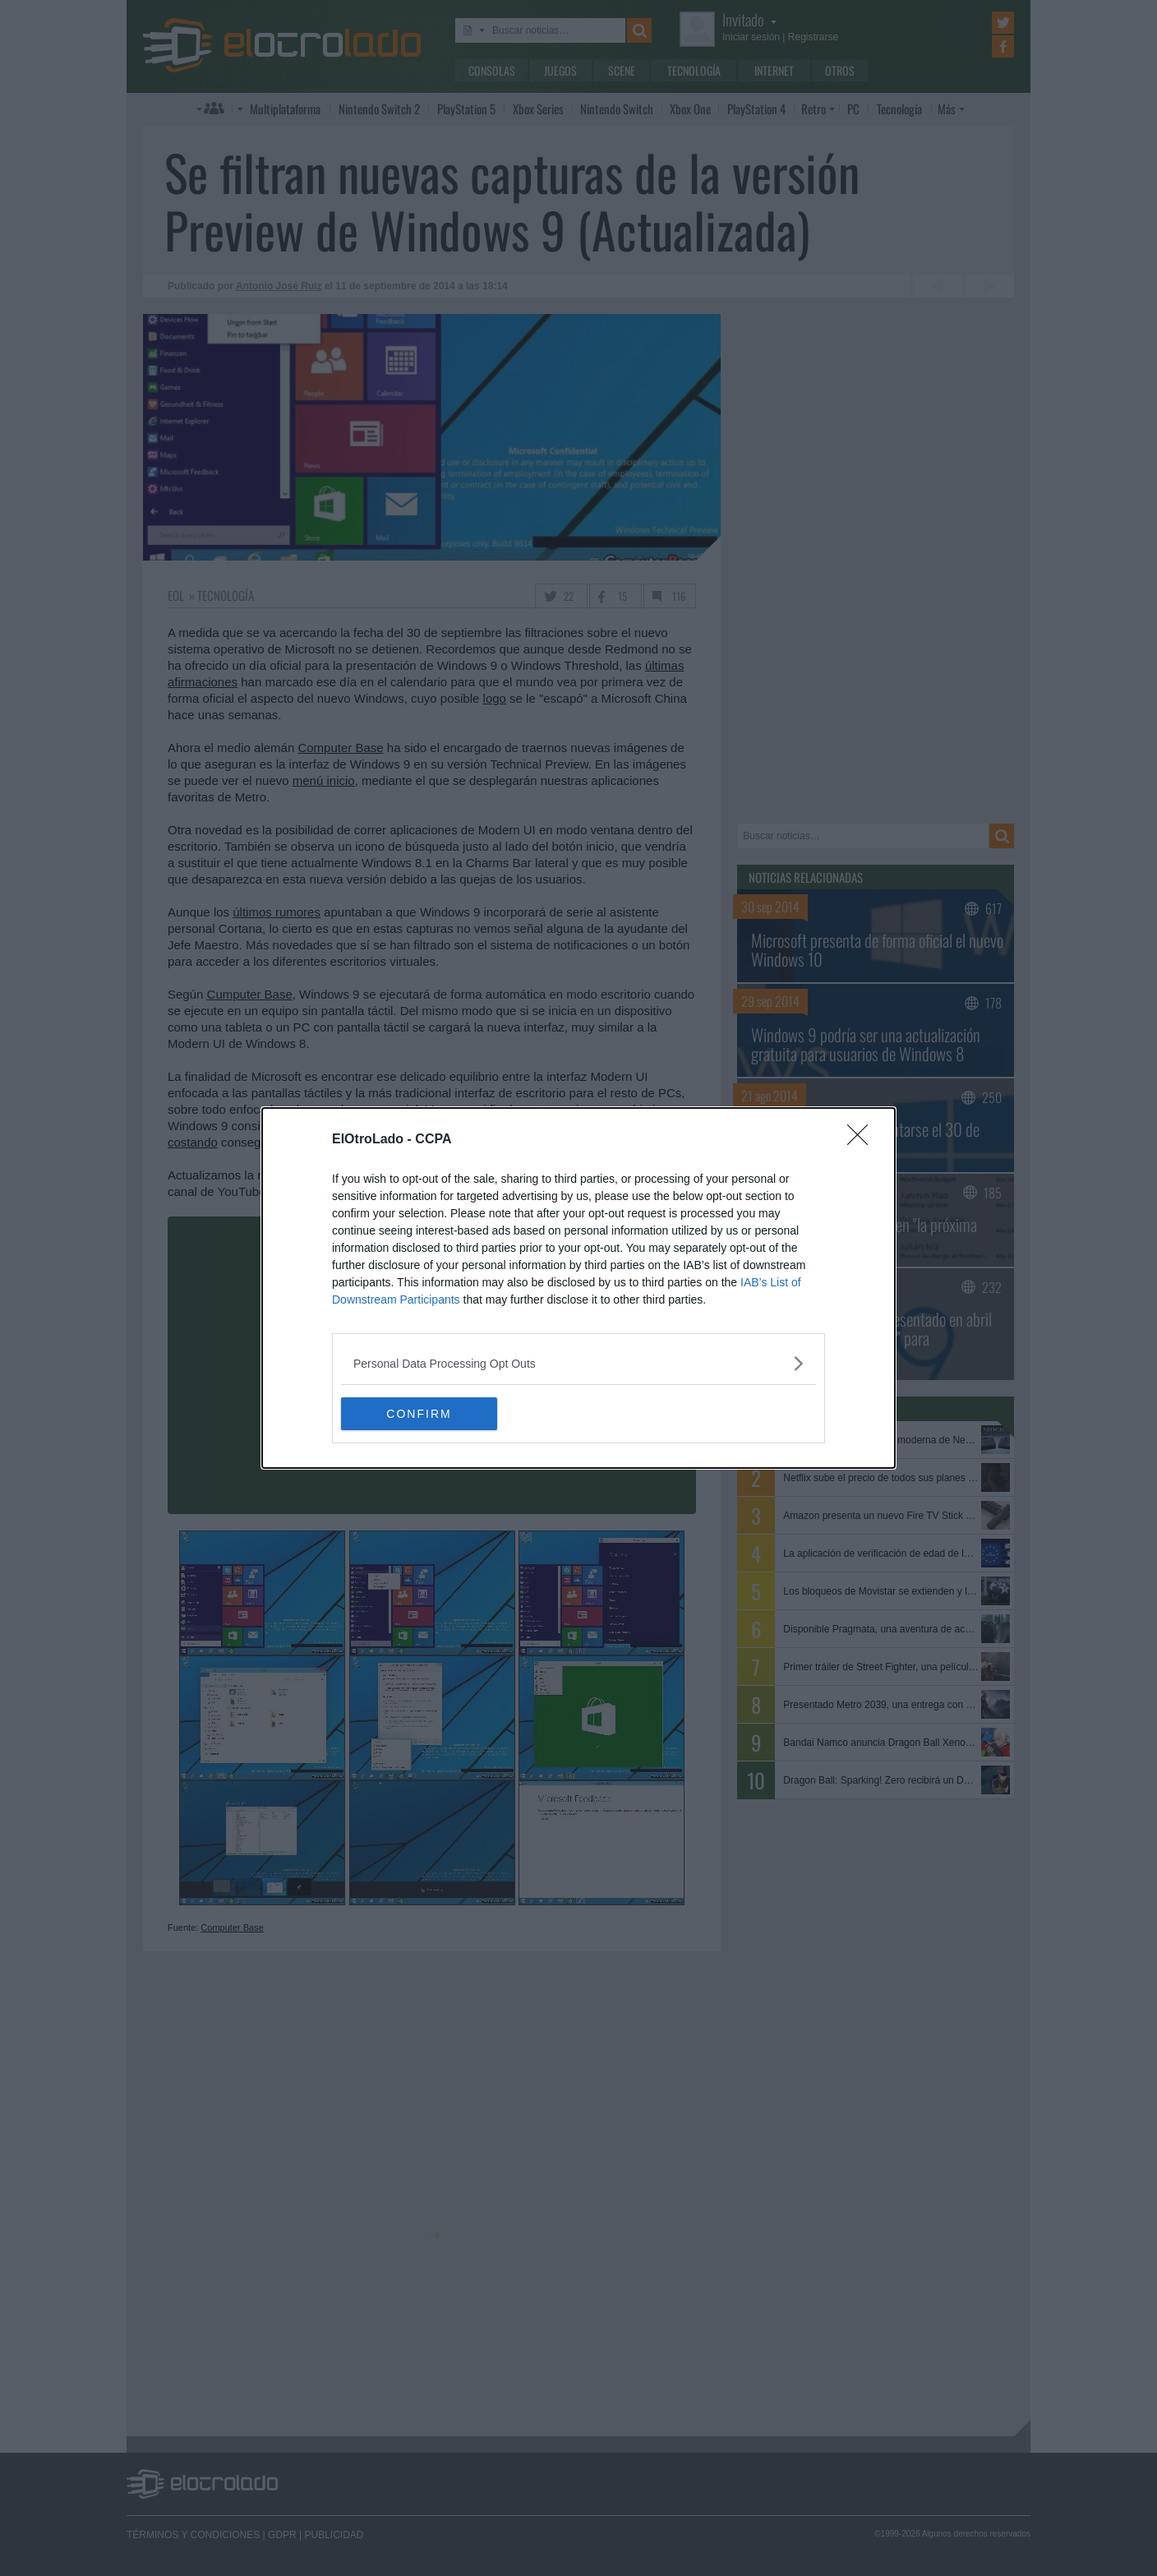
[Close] (862, 1140)
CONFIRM (418, 1413)
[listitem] (578, 1363)
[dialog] (578, 1288)
